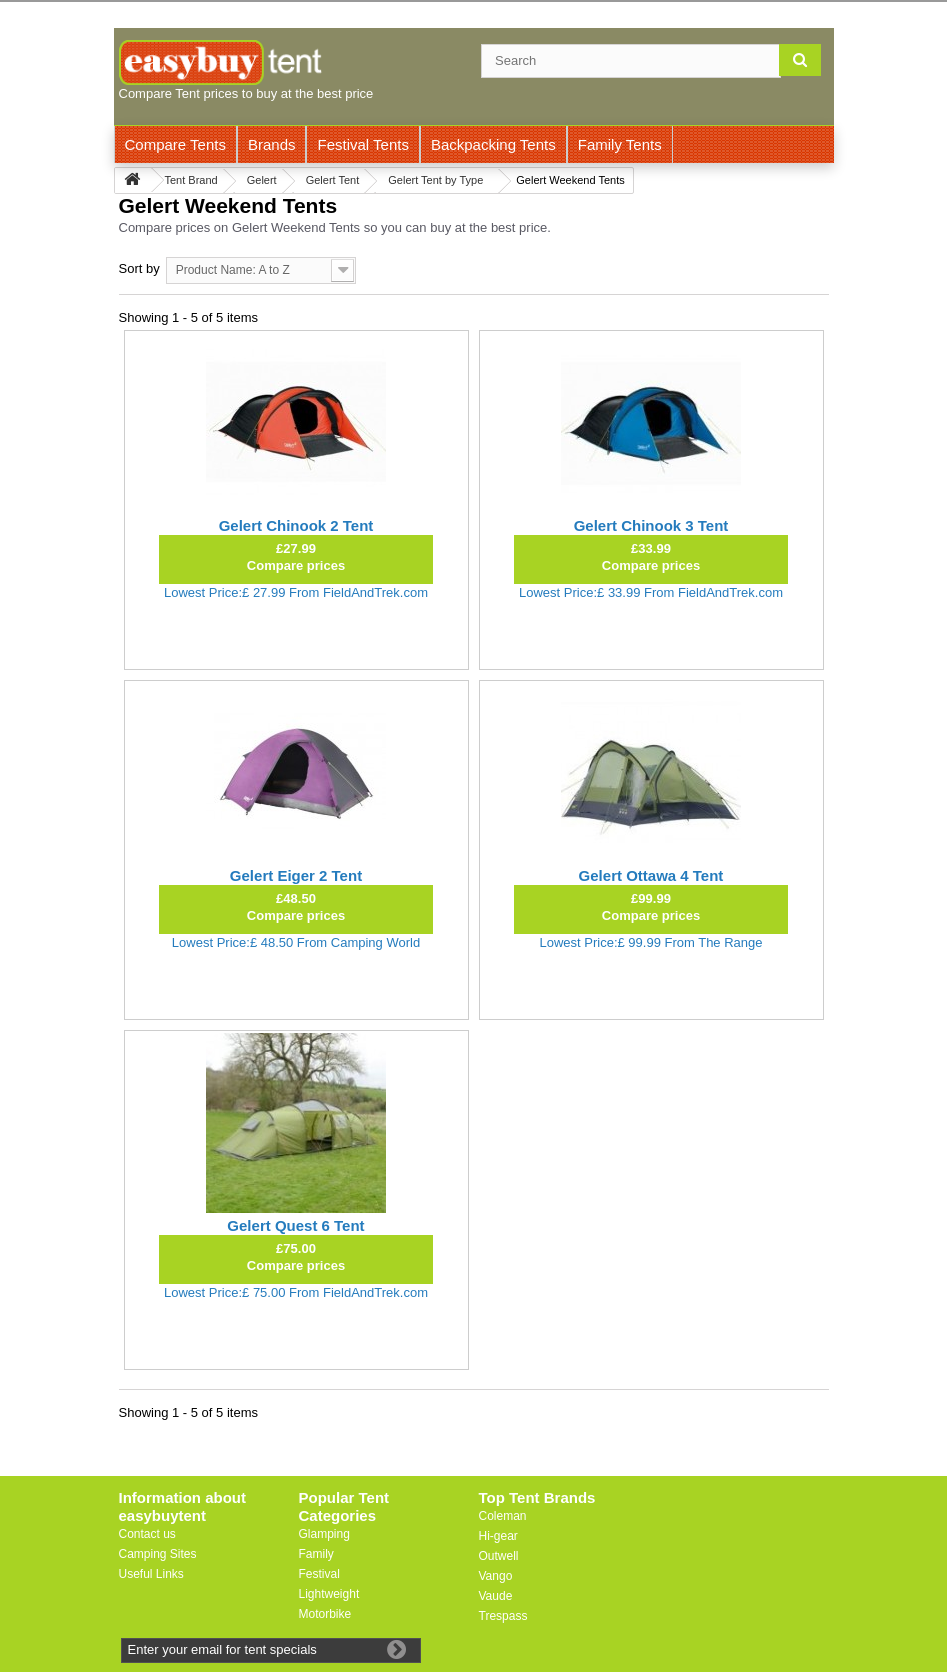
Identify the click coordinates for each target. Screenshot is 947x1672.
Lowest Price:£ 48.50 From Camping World (296, 942)
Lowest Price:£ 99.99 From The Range (650, 942)
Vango (496, 1576)
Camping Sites (158, 1554)
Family (316, 1554)
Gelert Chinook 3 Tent (651, 525)
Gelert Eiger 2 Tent (296, 875)
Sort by (139, 268)
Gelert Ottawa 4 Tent (651, 875)
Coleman (503, 1516)
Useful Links (151, 1574)
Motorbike (325, 1614)
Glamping (324, 1534)
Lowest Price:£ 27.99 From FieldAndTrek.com (296, 592)
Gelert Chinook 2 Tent (296, 525)
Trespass (503, 1616)
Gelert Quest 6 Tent (295, 1225)
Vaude (496, 1596)
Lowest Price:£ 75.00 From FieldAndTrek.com (296, 1292)
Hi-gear (498, 1536)
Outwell (499, 1556)
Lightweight (329, 1594)
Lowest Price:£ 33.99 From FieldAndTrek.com (651, 592)
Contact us (147, 1534)
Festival (319, 1574)
